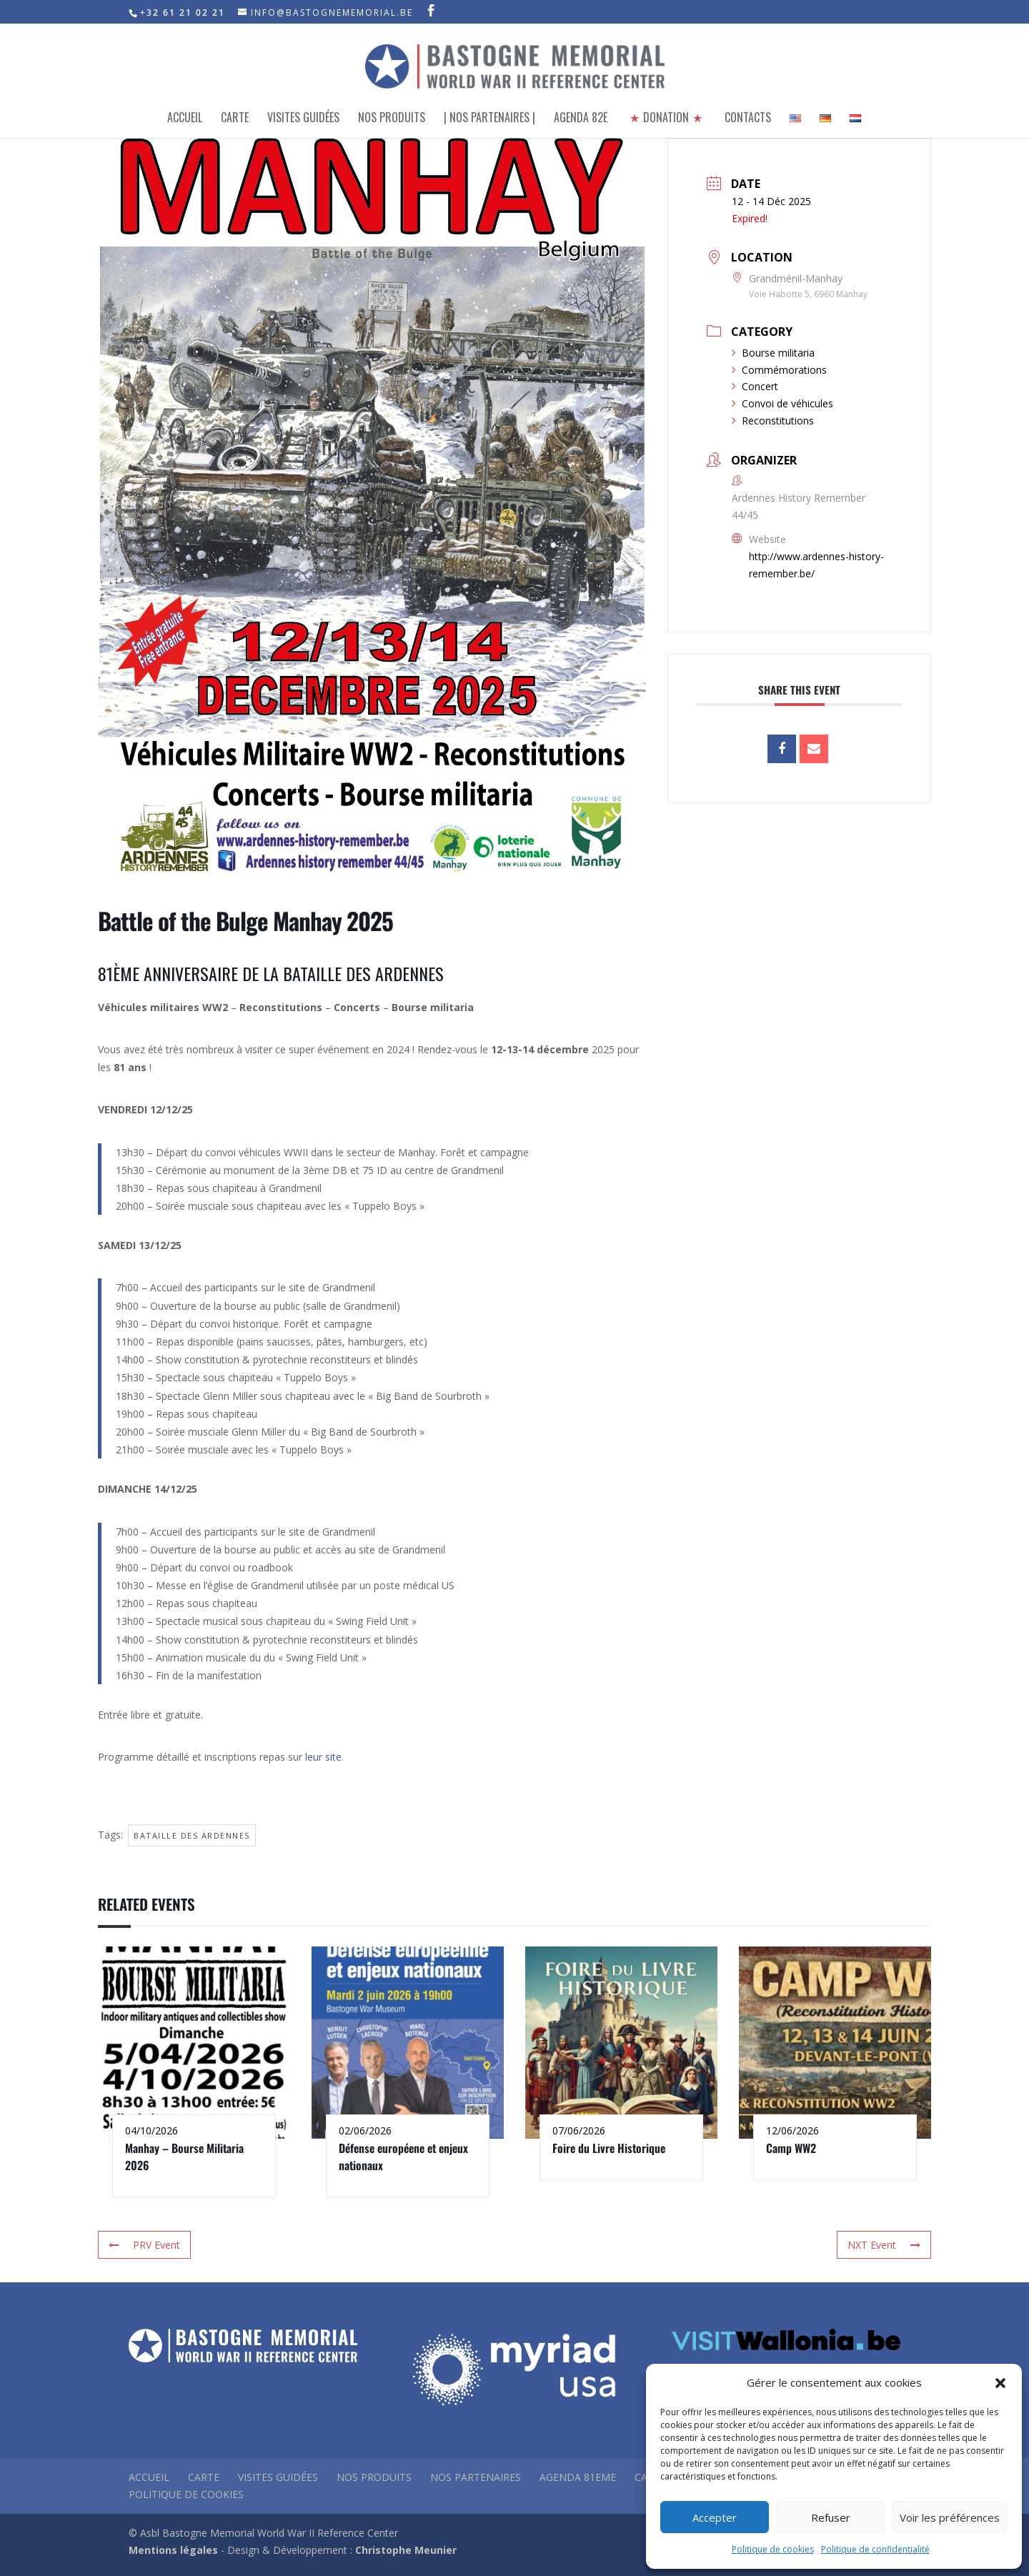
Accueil (184, 119)
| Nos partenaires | (489, 119)
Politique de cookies (773, 2549)
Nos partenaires (475, 2477)
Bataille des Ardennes (192, 1835)
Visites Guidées (303, 119)
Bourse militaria (773, 352)
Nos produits (391, 119)
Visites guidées (278, 2477)
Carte (235, 119)
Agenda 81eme (578, 2477)
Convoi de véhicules (782, 403)
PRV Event (144, 2245)
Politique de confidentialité (875, 2549)
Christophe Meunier (406, 2550)
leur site (323, 1757)
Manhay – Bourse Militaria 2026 (184, 2156)
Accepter (714, 2517)
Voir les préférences (950, 2517)
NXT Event (883, 2245)
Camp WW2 (791, 2148)
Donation (666, 119)
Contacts (748, 119)
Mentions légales (173, 2550)
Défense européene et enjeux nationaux (403, 2156)
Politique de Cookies (186, 2494)
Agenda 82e (580, 119)
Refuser (830, 2517)
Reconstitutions (773, 420)
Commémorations (779, 370)
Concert (755, 386)
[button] (1000, 2383)
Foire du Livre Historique (608, 2148)
